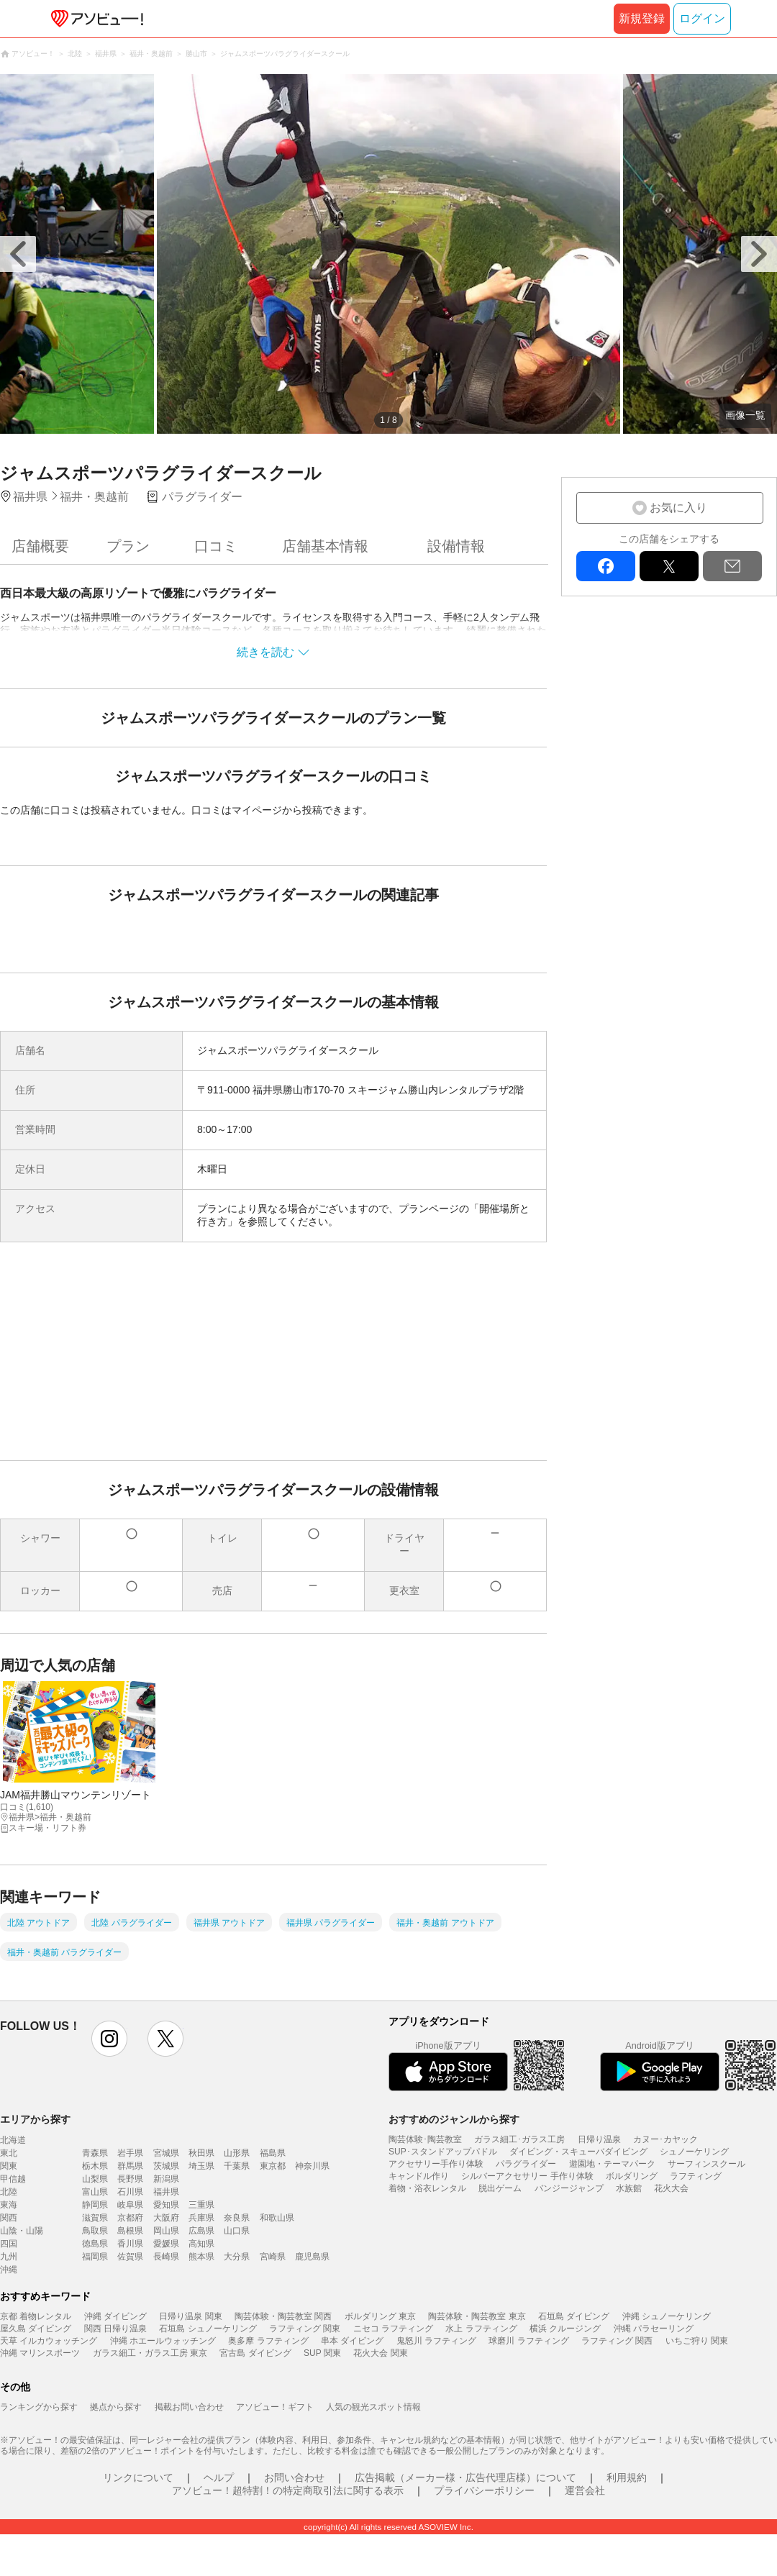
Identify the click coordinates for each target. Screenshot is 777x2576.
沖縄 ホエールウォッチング (163, 2341)
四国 (8, 2244)
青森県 (95, 2153)
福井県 (166, 2192)
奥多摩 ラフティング (268, 2341)
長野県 (130, 2179)
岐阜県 (130, 2205)
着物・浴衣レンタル (427, 2188)
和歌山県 (277, 2218)
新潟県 (166, 2179)
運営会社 (585, 2490)
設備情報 (456, 546)
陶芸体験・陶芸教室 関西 (283, 2316)
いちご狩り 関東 (696, 2341)
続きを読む (265, 652)
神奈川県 (312, 2166)
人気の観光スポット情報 (373, 2407)
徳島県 (95, 2244)
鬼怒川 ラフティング (436, 2341)
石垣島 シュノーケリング (207, 2329)
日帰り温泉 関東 (190, 2316)
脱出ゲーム (500, 2188)
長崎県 (166, 2257)
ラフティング (696, 2176)
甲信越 (13, 2179)
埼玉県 (201, 2166)
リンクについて (138, 2477)
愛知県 (166, 2205)
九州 (8, 2257)
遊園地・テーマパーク (612, 2164)
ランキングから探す (39, 2407)
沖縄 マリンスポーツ (40, 2353)
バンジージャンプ (569, 2188)
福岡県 (95, 2257)
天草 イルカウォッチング (48, 2341)
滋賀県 (95, 2218)
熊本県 (201, 2257)
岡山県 (166, 2231)
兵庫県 (201, 2218)
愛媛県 (166, 2244)
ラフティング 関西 (617, 2341)
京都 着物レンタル (35, 2316)
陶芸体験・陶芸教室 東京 (476, 2316)
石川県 (130, 2192)
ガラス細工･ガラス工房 (519, 2139)
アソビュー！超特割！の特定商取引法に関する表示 (288, 2490)
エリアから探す (35, 2119)
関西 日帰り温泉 (115, 2329)
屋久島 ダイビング (35, 2329)
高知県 (201, 2244)
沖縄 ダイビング (115, 2316)
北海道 (13, 2140)
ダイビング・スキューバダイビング (578, 2152)
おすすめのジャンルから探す (453, 2119)
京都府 (130, 2218)
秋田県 (201, 2153)
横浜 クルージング (565, 2329)
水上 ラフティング (481, 2329)
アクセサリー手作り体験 (435, 2164)
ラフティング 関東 (304, 2329)
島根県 (130, 2231)
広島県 (201, 2231)
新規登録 (642, 18)
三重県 (201, 2205)
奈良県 (237, 2218)
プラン (128, 546)
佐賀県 (130, 2257)
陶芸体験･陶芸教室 (425, 2139)
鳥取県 (95, 2231)
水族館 (629, 2188)
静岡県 (95, 2205)
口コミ (215, 546)
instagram (109, 2039)
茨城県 (166, 2166)
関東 (8, 2166)
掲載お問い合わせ (189, 2407)
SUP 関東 (322, 2353)
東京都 (273, 2166)
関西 (8, 2218)
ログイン (702, 18)
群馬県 (130, 2166)
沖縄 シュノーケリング (666, 2316)
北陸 (8, 2192)
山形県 (237, 2153)
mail (732, 566)
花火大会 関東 (380, 2353)
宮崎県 (273, 2257)
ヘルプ (219, 2477)
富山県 (95, 2192)
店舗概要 (40, 546)
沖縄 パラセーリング (654, 2329)
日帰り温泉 (599, 2139)
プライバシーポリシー (484, 2490)
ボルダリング (632, 2176)
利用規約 (626, 2477)
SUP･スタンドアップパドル (442, 2152)
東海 (8, 2205)
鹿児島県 (312, 2257)
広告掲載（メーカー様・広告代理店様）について (465, 2477)
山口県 (237, 2231)
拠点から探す (116, 2407)
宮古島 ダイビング (255, 2353)
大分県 (237, 2257)
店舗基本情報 (325, 546)
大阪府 (166, 2218)
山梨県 (95, 2179)
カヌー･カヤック (665, 2139)
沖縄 (8, 2270)
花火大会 (671, 2188)
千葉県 (237, 2166)
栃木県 (95, 2166)
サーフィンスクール (706, 2164)
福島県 (273, 2153)
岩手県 (130, 2153)
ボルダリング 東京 (380, 2316)
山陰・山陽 (21, 2231)
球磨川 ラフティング (528, 2341)
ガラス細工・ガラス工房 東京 (150, 2353)
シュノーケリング (694, 2152)
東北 (8, 2153)
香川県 (130, 2244)
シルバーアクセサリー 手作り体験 (527, 2176)
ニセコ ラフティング (393, 2329)
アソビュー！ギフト (275, 2407)
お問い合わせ (294, 2477)
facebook (605, 566)
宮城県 (166, 2153)
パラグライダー (526, 2164)
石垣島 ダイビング (573, 2316)
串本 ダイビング (352, 2341)
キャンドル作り (418, 2176)
